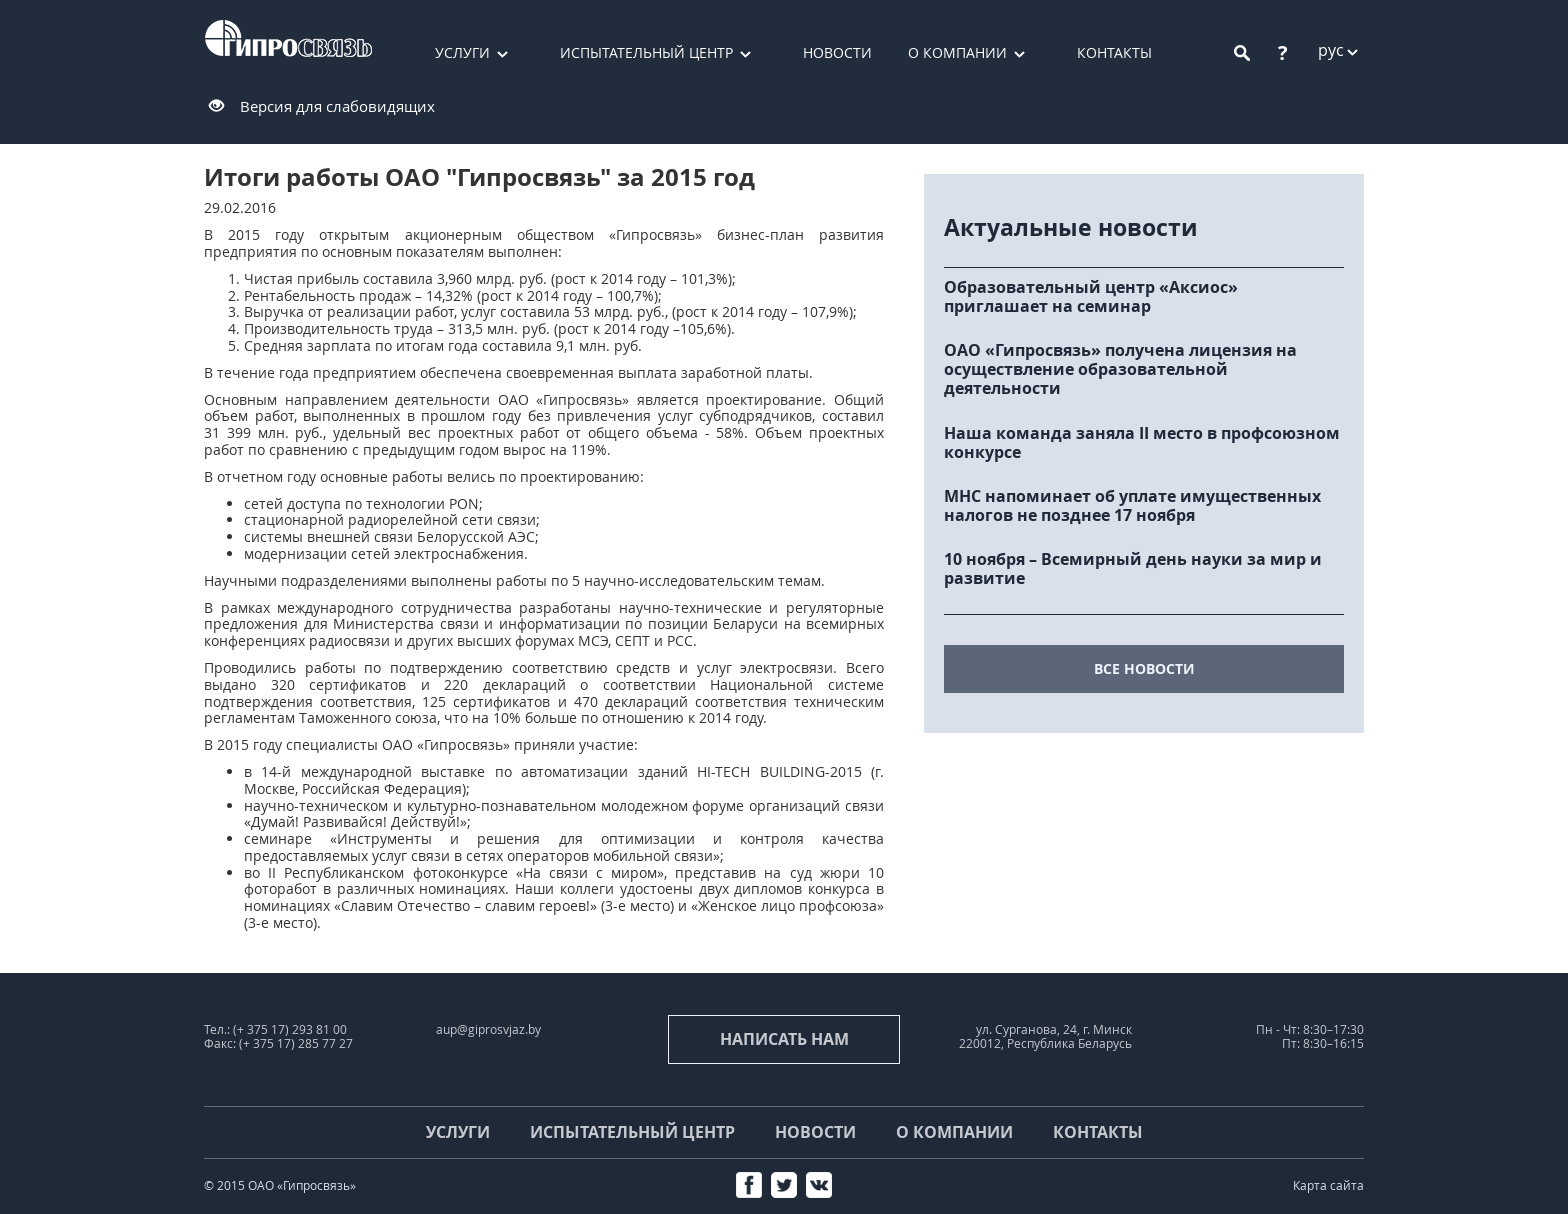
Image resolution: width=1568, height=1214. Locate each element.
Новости (837, 52)
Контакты (1114, 52)
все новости (1144, 668)
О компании (957, 52)
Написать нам (784, 1039)
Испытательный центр (646, 52)
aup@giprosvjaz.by (488, 1029)
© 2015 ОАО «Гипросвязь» (280, 1185)
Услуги (462, 52)
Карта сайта (1328, 1185)
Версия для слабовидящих (337, 106)
